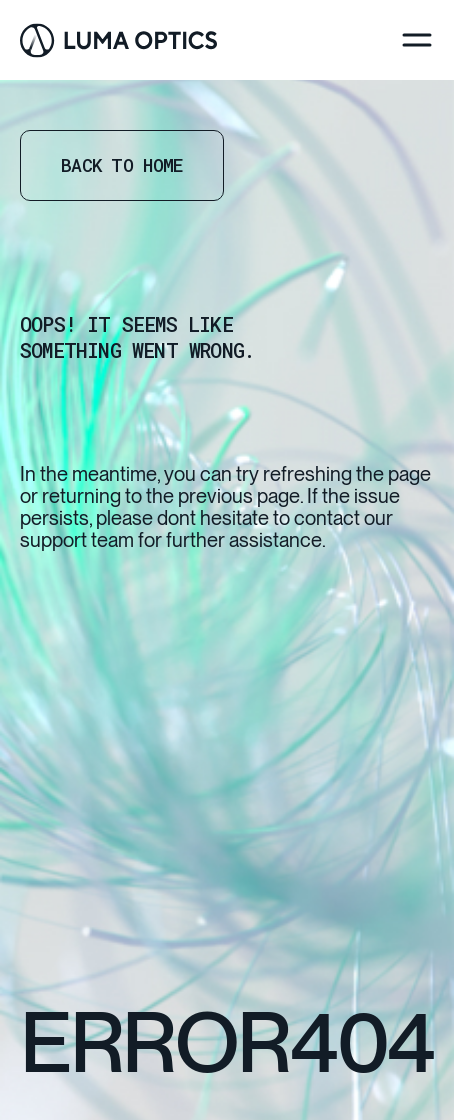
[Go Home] (118, 40)
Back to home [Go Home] (122, 165)
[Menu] (417, 40)
